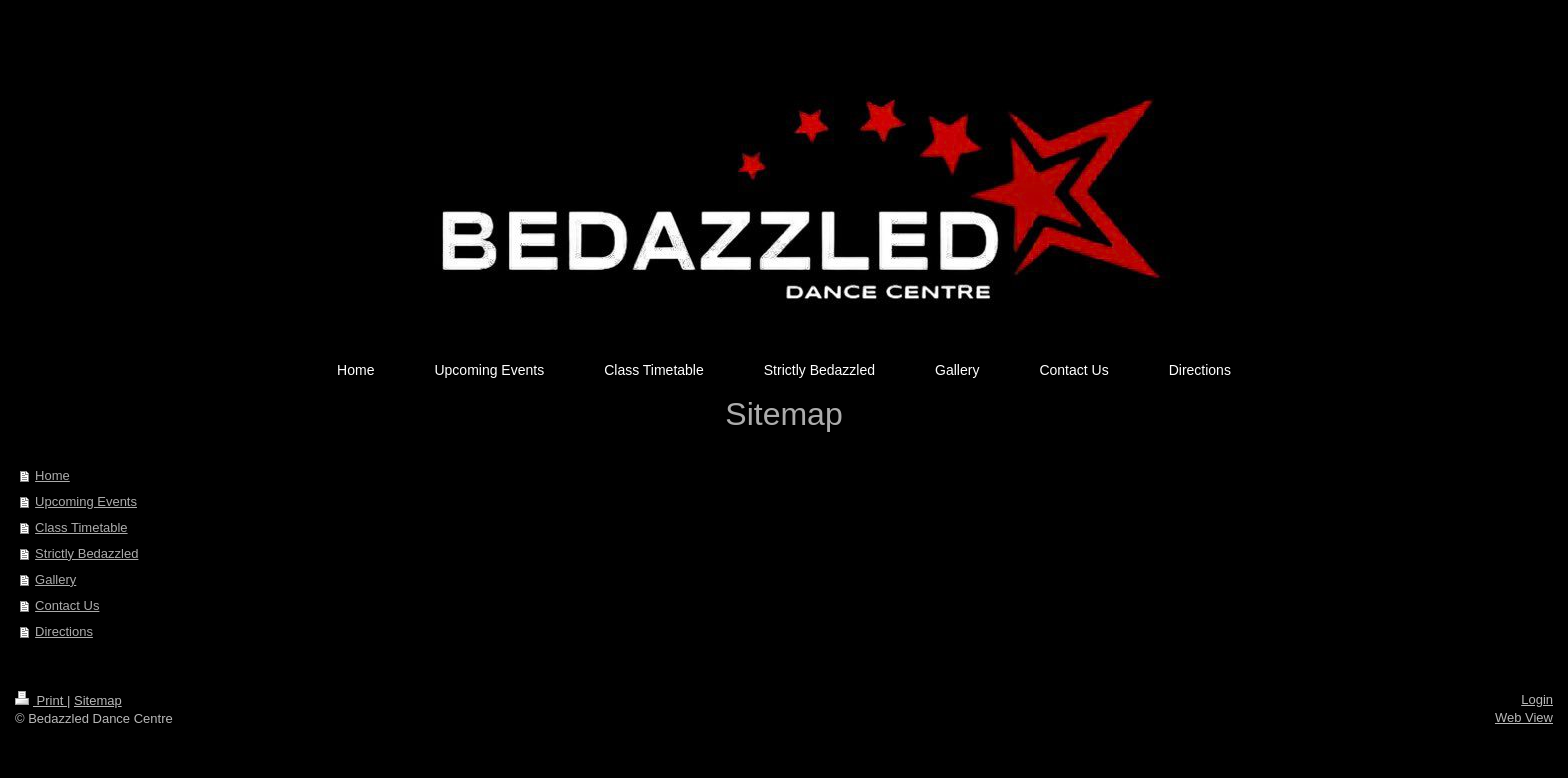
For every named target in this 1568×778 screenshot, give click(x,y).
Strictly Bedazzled (86, 553)
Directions (64, 631)
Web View (1524, 717)
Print (41, 700)
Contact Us (67, 605)
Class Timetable (81, 527)
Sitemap (98, 700)
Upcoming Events (86, 501)
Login (1537, 699)
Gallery (55, 579)
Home (52, 475)
